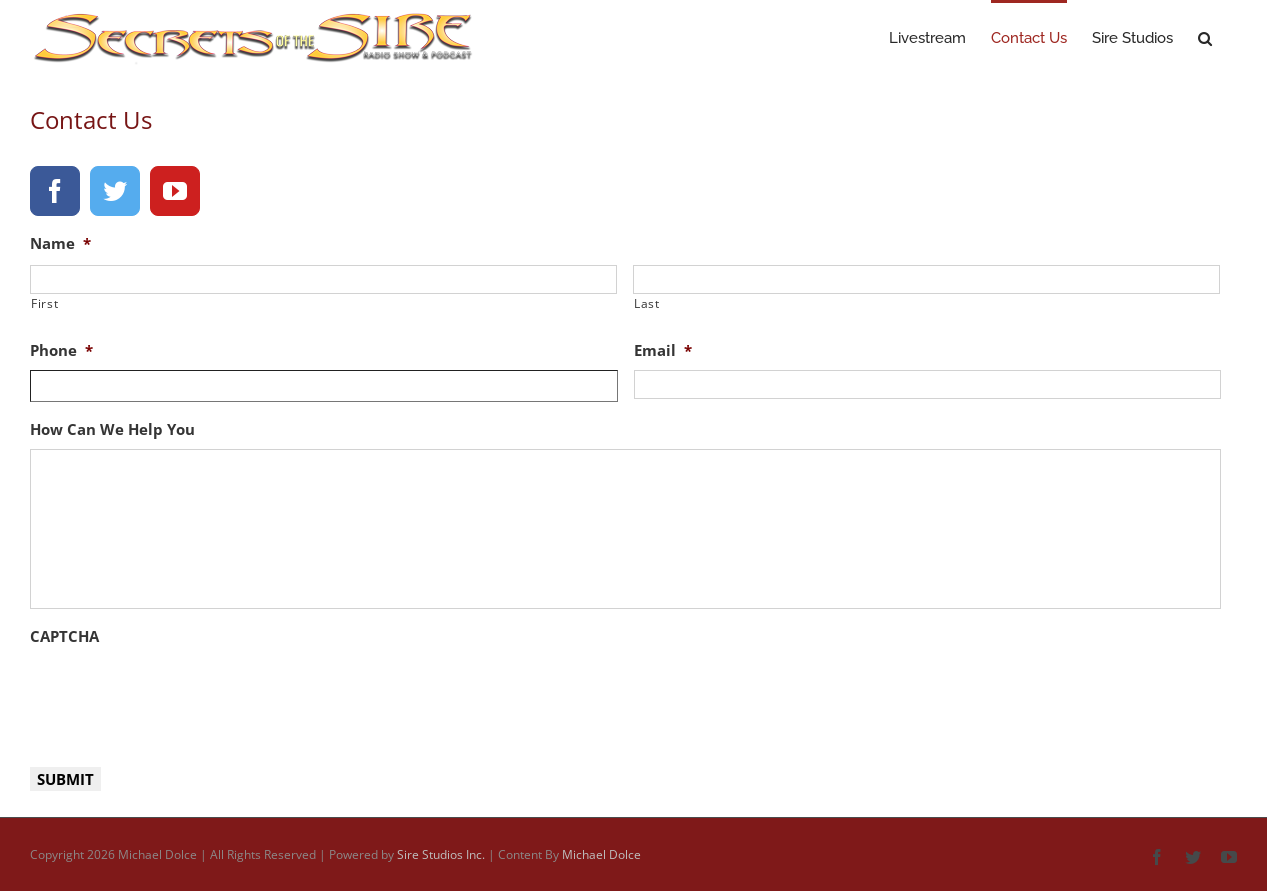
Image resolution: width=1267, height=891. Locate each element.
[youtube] (175, 191)
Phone (61, 350)
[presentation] (182, 695)
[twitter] (115, 191)
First (44, 303)
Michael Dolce (601, 854)
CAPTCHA (64, 636)
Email (663, 350)
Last (647, 303)
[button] (1205, 37)
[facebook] (55, 191)
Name (60, 243)
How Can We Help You (112, 429)
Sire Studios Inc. (441, 854)
